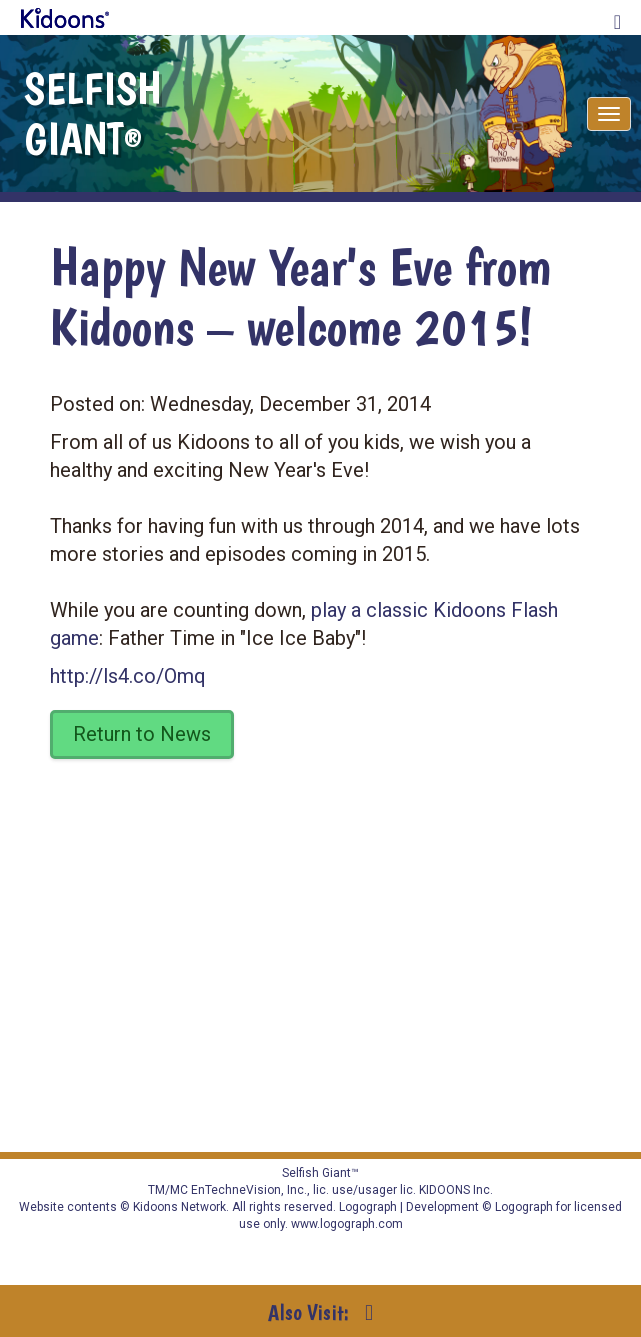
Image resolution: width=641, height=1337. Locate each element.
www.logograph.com (345, 1224)
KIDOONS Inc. (456, 1190)
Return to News (142, 734)
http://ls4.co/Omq (128, 676)
